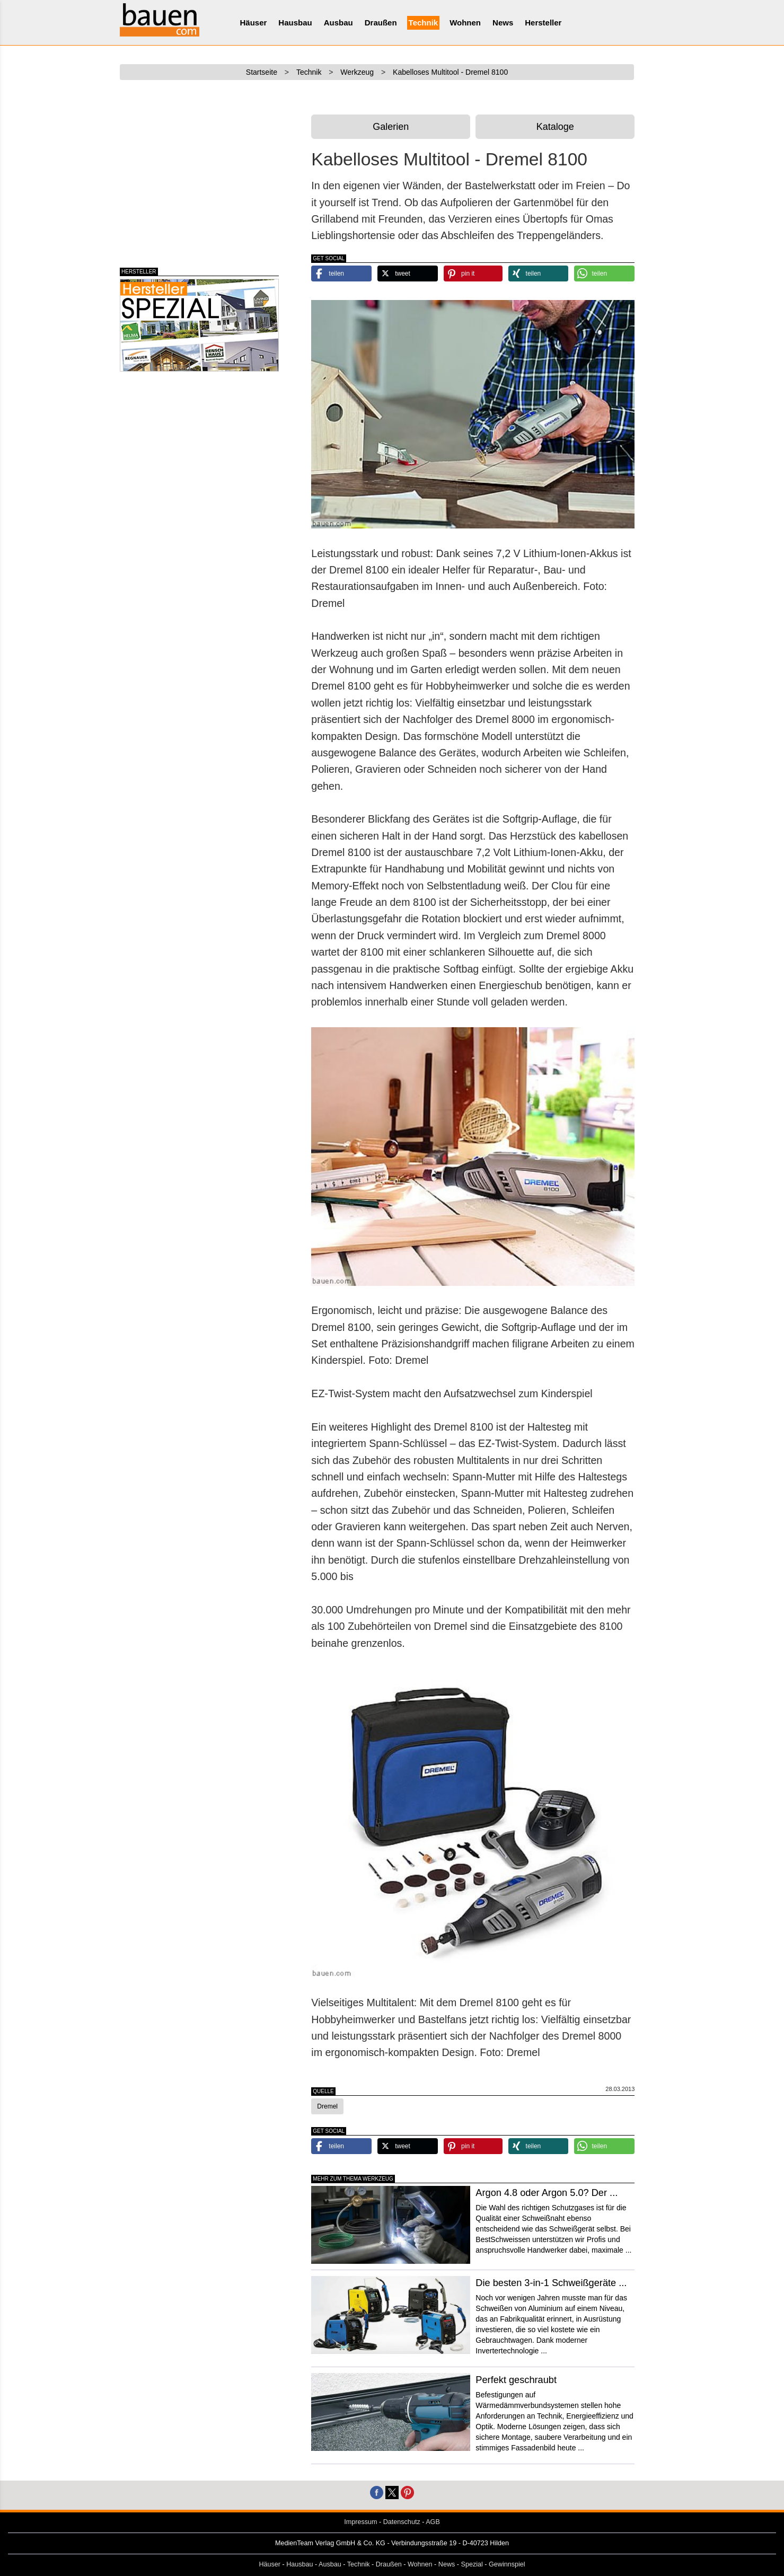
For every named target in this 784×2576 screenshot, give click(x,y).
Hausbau (295, 22)
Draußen (381, 22)
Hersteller (543, 22)
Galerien (391, 126)
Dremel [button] (327, 2106)
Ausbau (338, 22)
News (502, 22)
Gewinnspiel (507, 2564)
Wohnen (465, 22)
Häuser (253, 22)
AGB (433, 2522)
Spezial (472, 2564)
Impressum (360, 2522)
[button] (341, 273)
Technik (423, 22)
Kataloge (555, 126)
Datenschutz (401, 2522)
